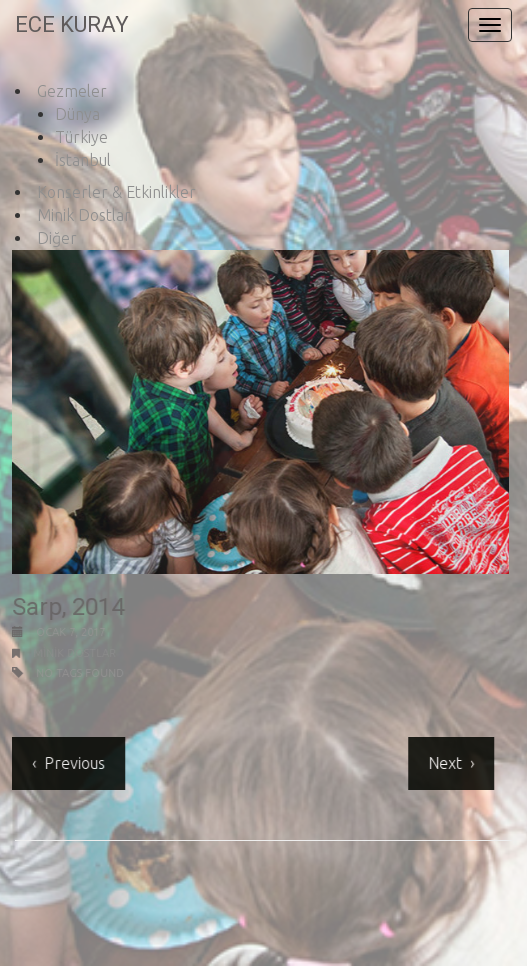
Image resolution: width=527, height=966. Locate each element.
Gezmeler (72, 91)
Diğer (57, 238)
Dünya (77, 114)
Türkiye (81, 137)
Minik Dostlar (84, 215)
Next (444, 763)
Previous (73, 763)
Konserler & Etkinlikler (116, 192)
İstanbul (83, 160)
